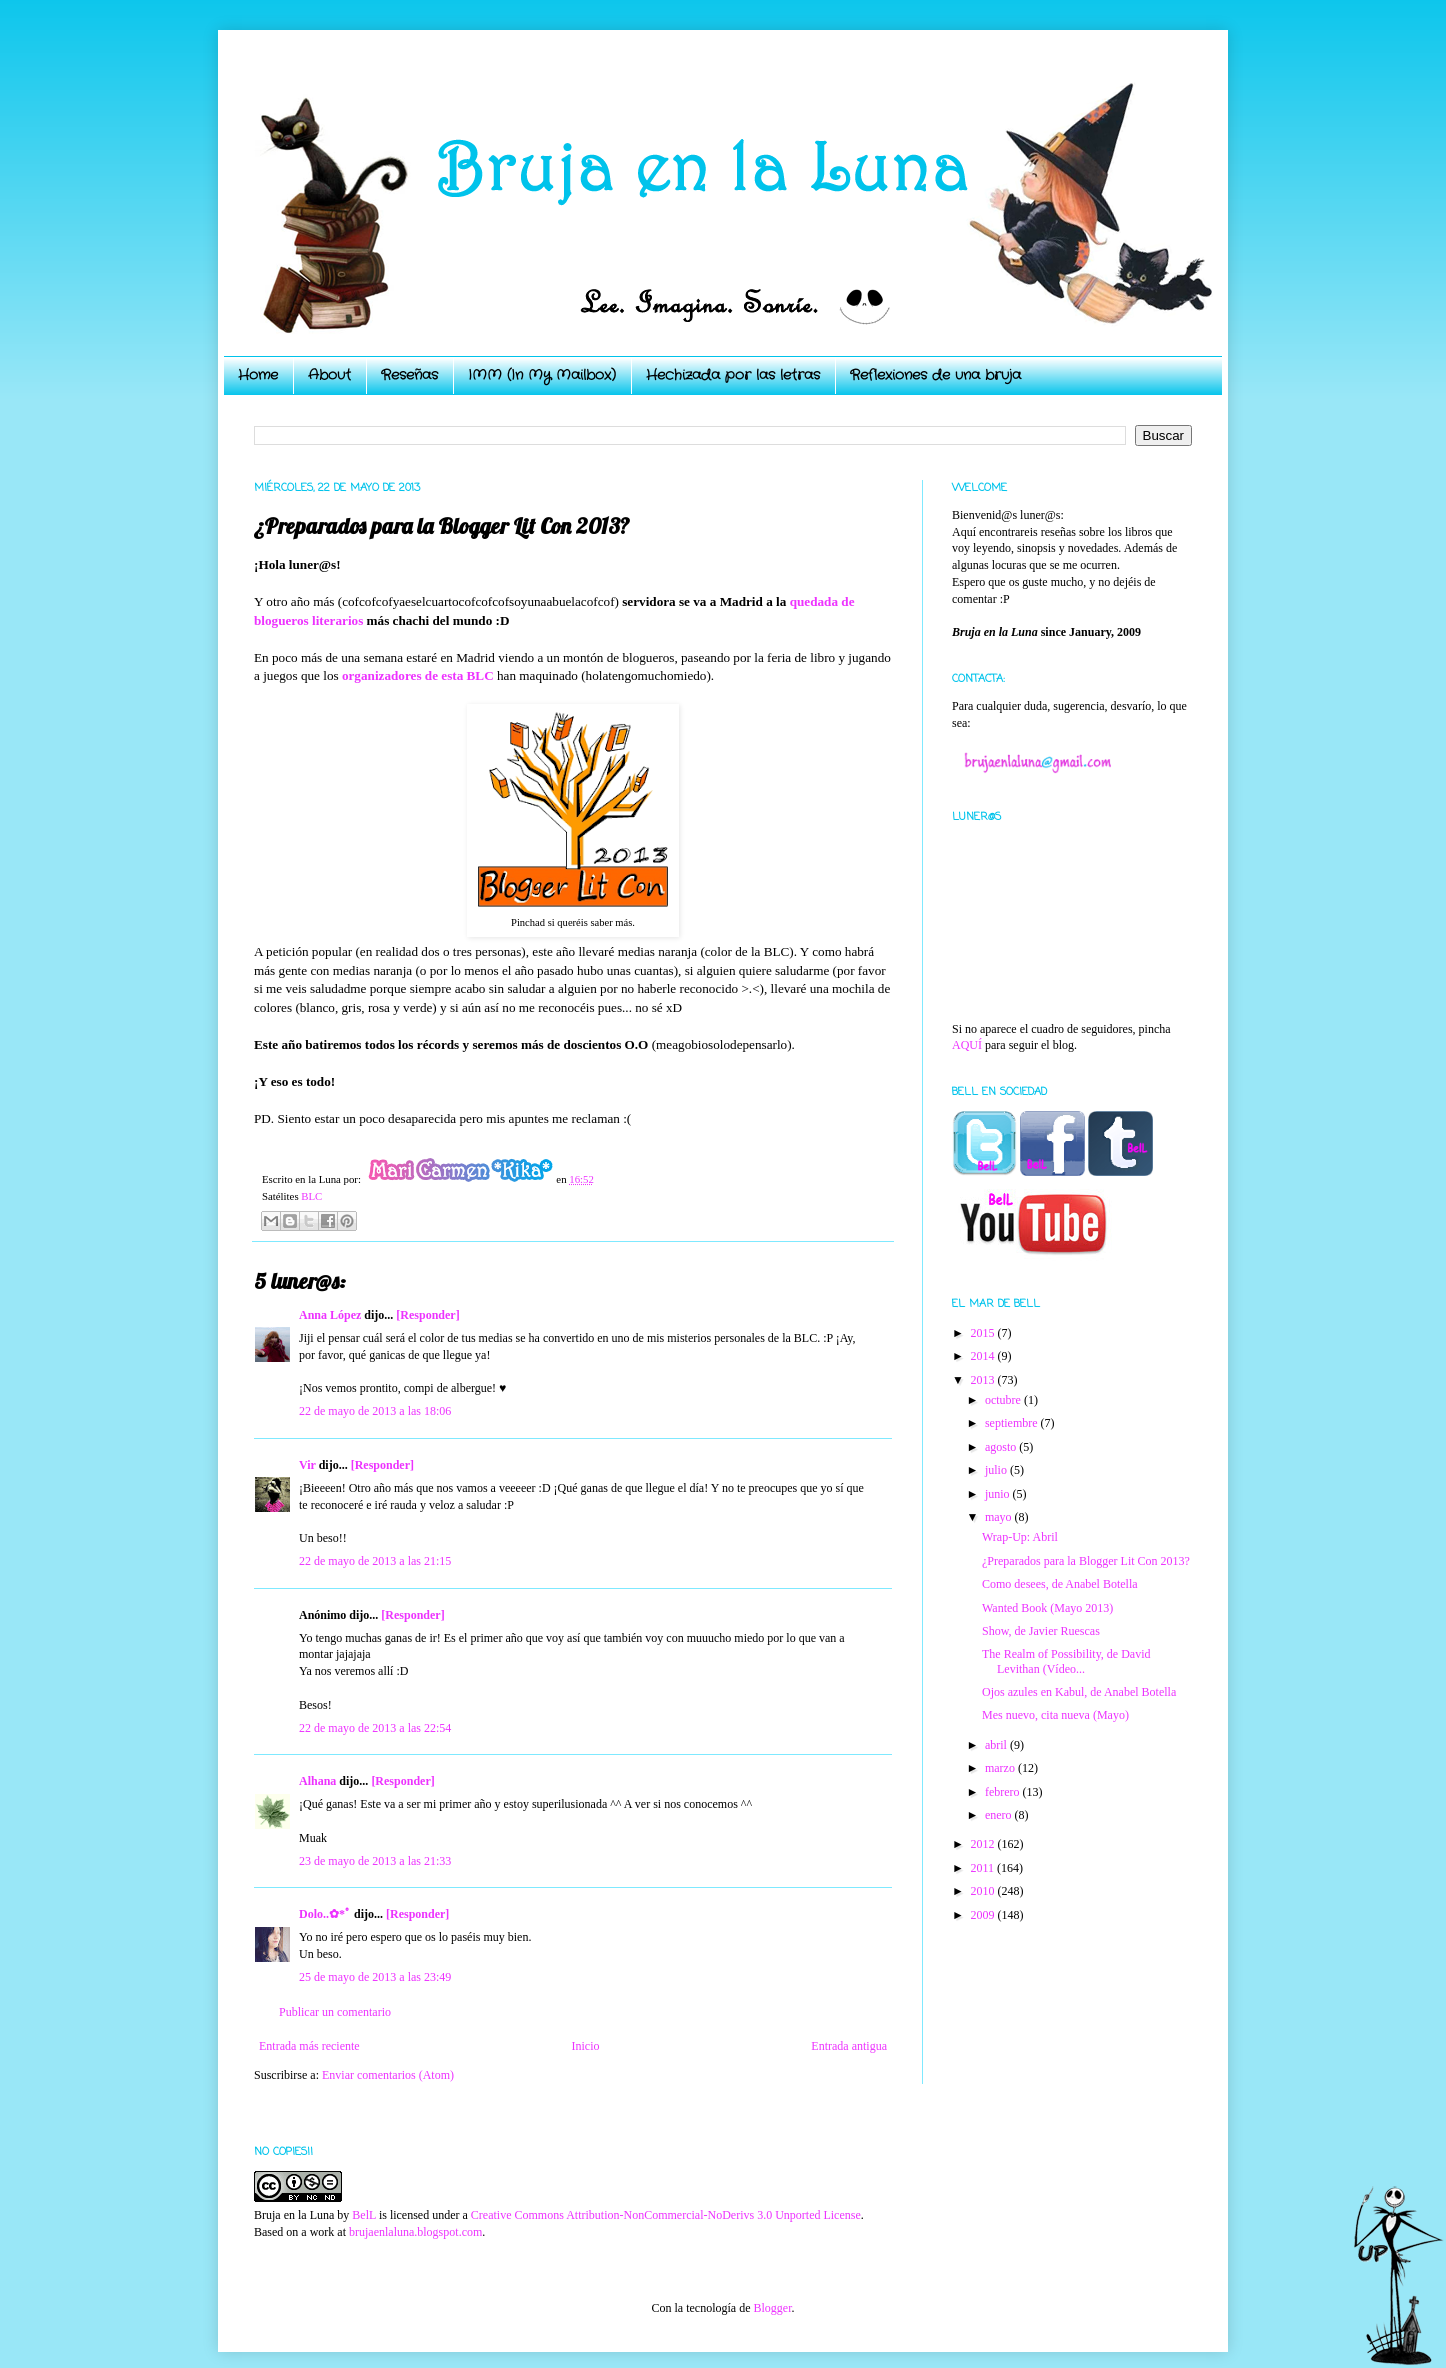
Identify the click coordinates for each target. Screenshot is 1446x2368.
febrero (1004, 1792)
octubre (1004, 1400)
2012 (984, 1844)
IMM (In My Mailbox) (542, 375)
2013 (984, 1380)
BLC (311, 1196)
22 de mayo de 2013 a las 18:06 (375, 1411)
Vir (307, 1465)
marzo (1001, 1768)
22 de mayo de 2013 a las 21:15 (375, 1561)
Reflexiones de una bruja (935, 375)
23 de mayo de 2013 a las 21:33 (375, 1861)
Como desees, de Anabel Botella (1060, 1584)
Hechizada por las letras (733, 375)
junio (999, 1494)
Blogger (772, 2308)
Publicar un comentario (335, 2012)
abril (997, 1745)
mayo (1000, 1517)
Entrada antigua (849, 2046)
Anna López (330, 1315)
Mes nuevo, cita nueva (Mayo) (1055, 1715)
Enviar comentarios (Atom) (388, 2075)
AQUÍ (967, 1045)
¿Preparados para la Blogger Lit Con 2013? (1086, 1561)
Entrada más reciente (309, 2046)
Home (258, 375)
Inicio (585, 2046)
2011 (984, 1868)
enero (1000, 1815)
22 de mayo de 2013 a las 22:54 (375, 1728)
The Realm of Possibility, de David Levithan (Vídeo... (1066, 1661)
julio (997, 1470)
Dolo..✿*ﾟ (325, 1914)
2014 (984, 1356)
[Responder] (427, 1315)
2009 (984, 1915)
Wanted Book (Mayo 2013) (1047, 1608)
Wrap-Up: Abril (1020, 1537)
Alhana (317, 1781)
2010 (984, 1891)
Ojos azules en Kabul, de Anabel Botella (1079, 1692)
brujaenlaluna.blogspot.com (415, 2232)
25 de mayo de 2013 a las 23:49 (375, 1977)
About (329, 375)
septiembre (1013, 1423)
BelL (364, 2215)
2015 (984, 1333)
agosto (1002, 1447)
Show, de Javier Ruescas (1041, 1631)
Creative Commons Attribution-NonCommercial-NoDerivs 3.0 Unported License (666, 2215)
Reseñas (409, 375)
